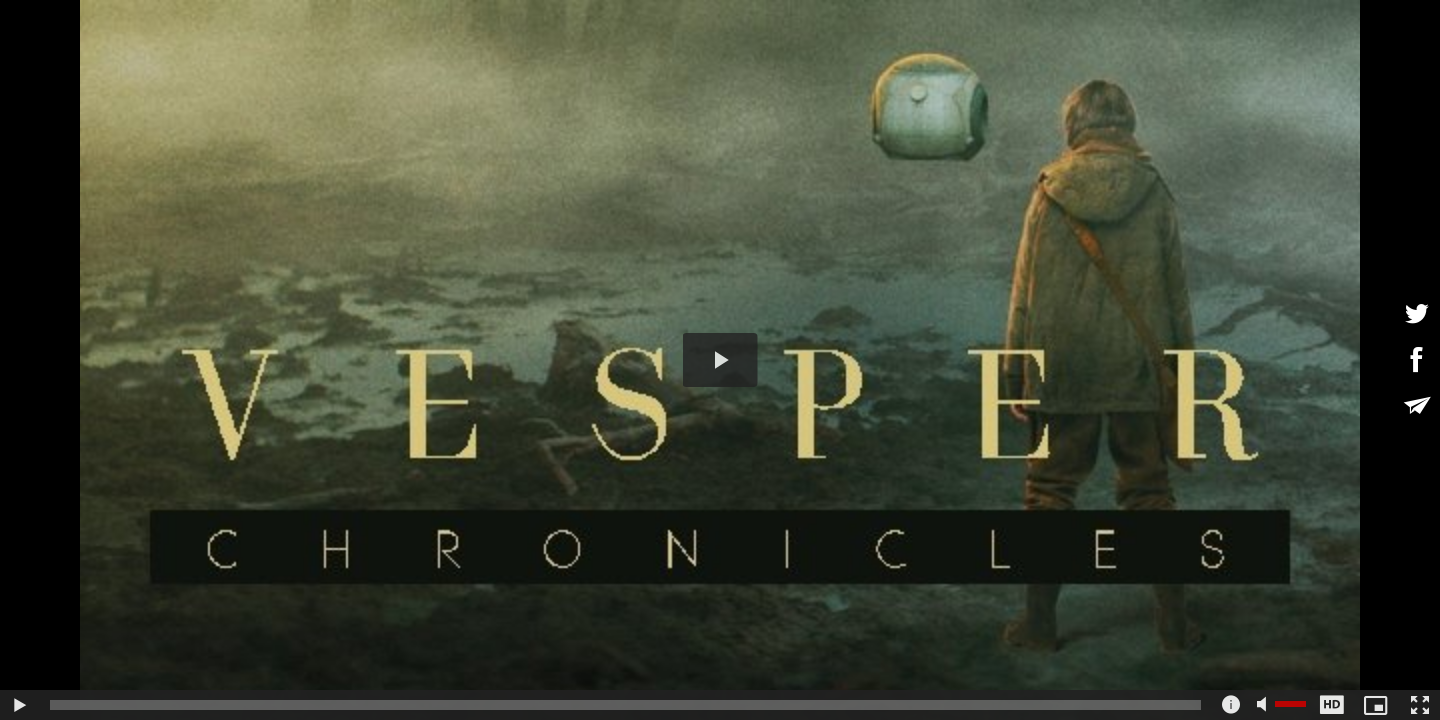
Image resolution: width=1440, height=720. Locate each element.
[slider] (625, 705)
